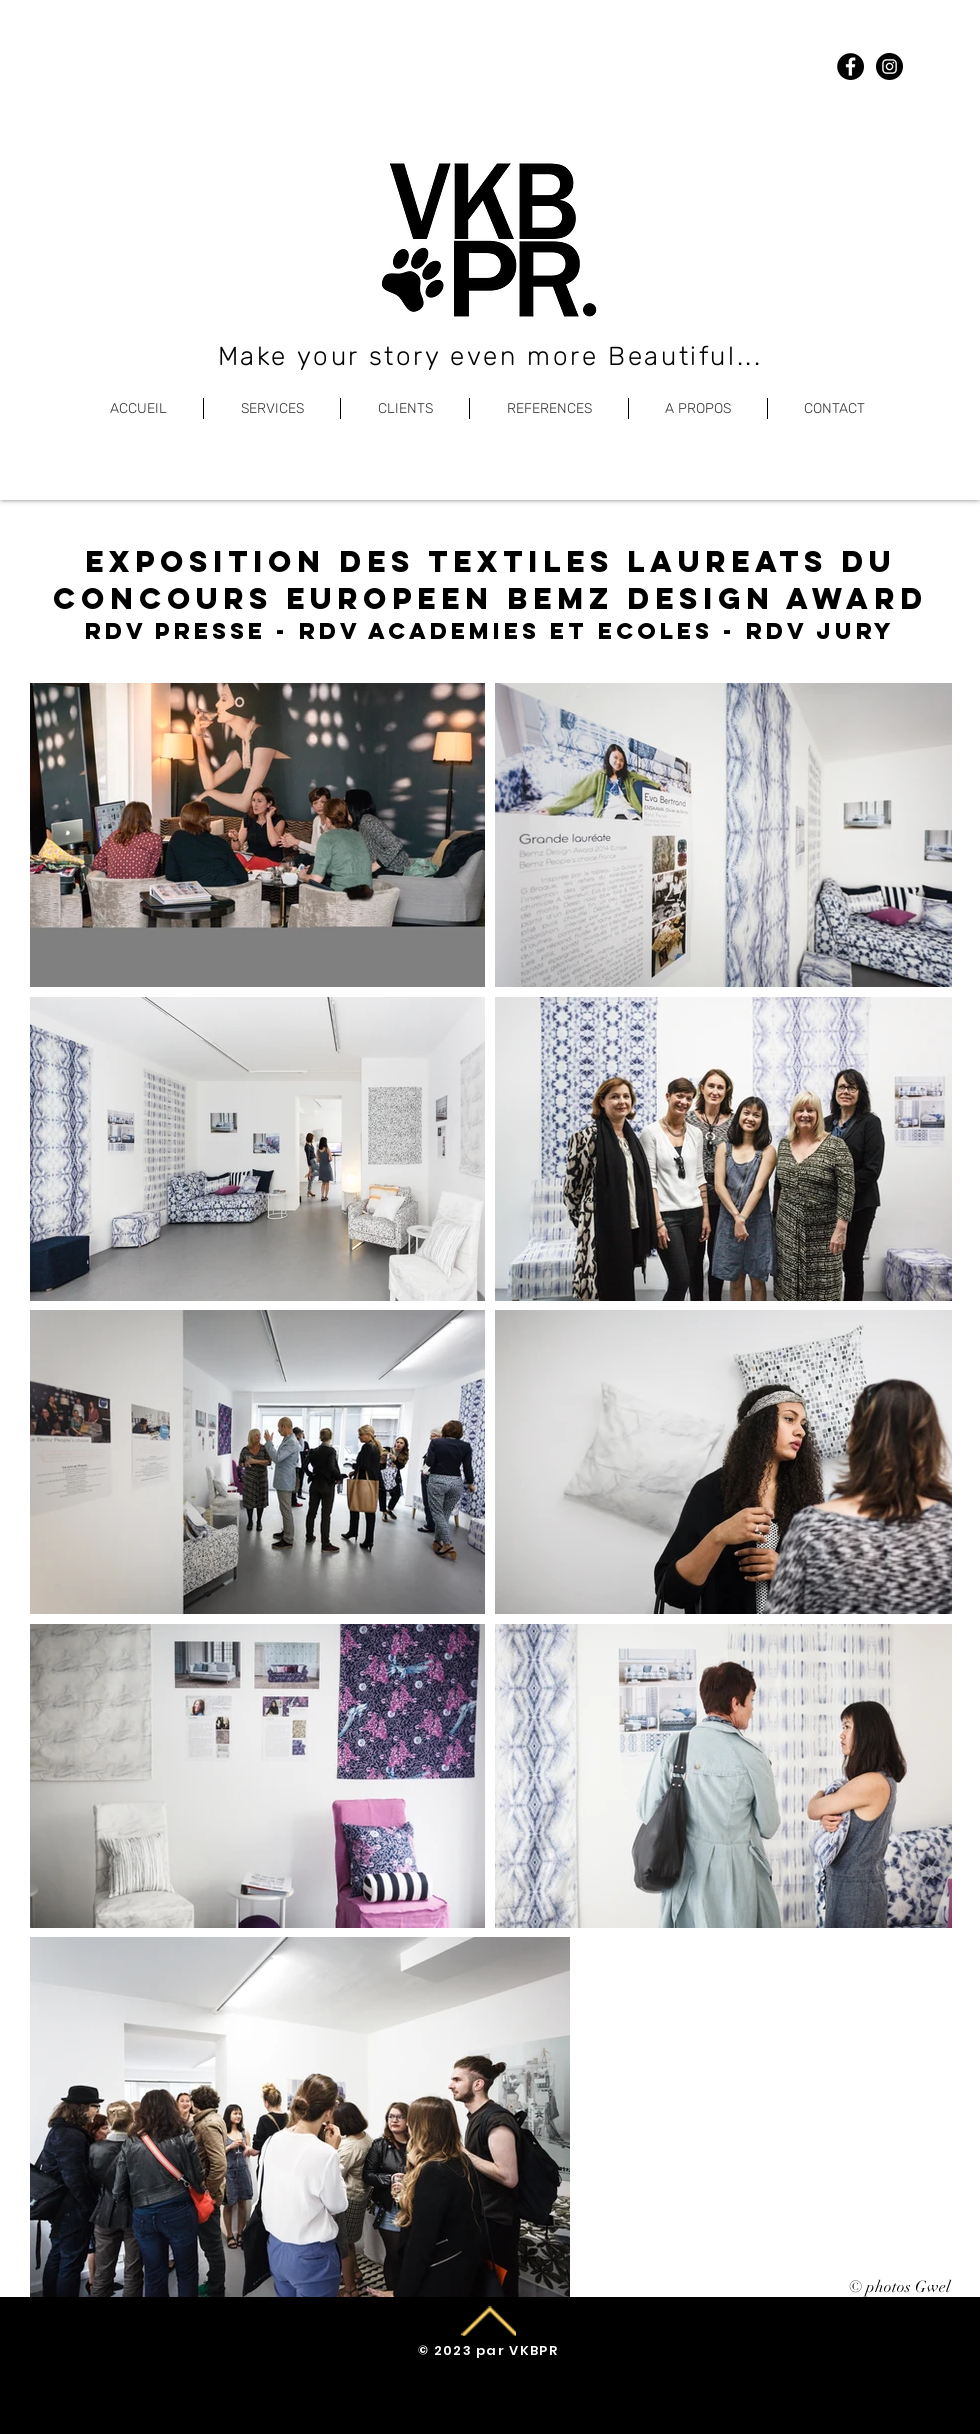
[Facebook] (850, 66)
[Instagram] (889, 66)
